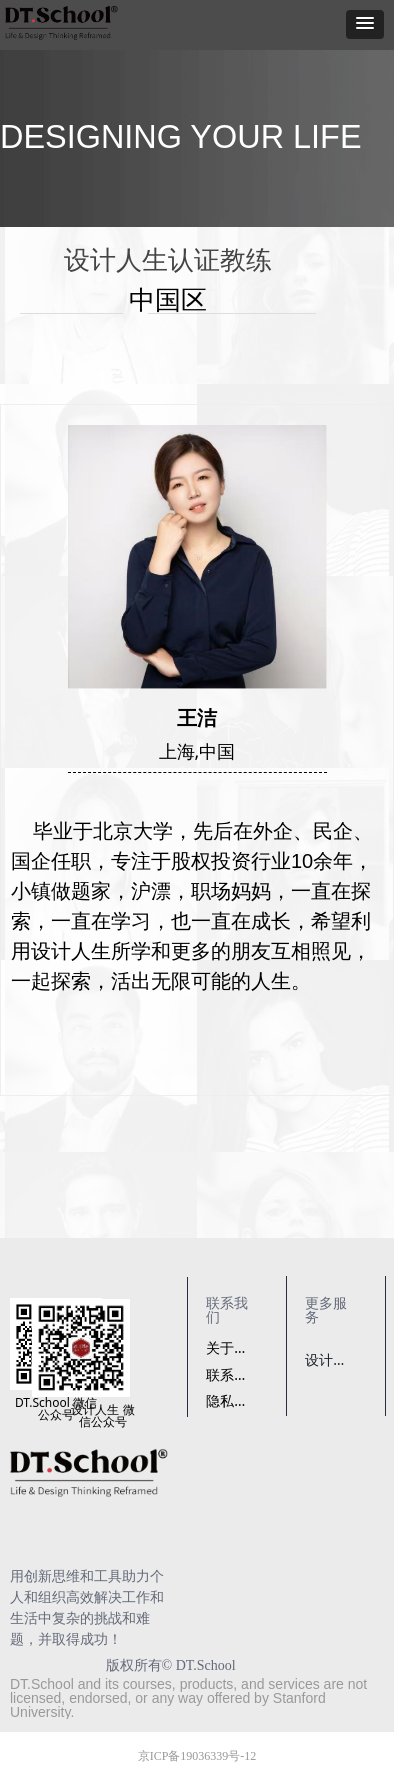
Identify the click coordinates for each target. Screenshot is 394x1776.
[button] (365, 24)
